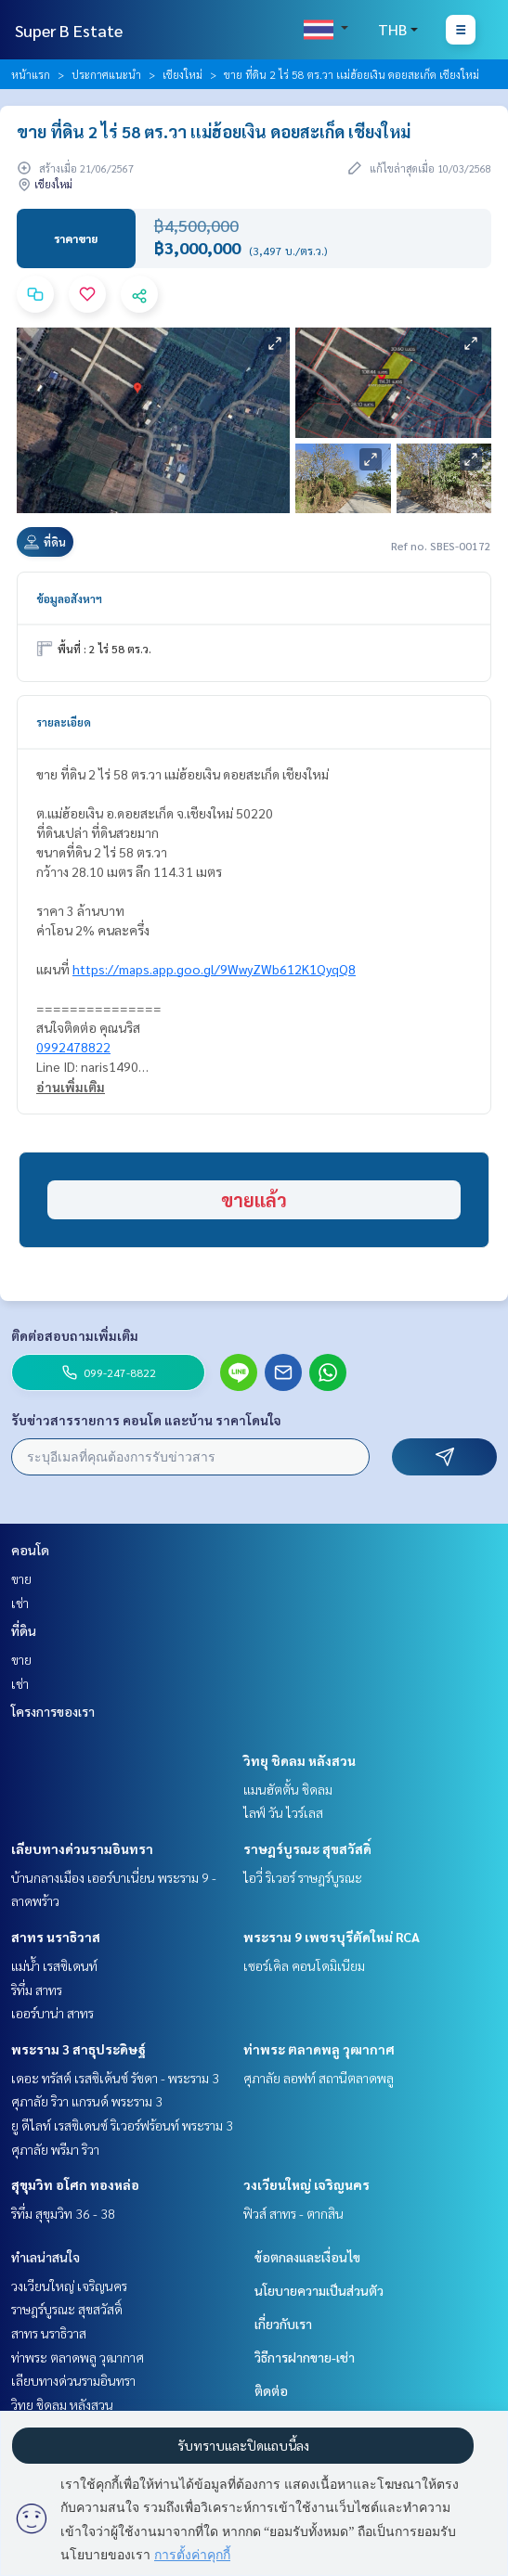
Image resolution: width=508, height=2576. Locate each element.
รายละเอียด (63, 722)
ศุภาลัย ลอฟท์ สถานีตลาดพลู (318, 2077)
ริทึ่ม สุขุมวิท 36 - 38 (63, 2213)
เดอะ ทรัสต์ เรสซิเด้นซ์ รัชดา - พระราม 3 (115, 2077)
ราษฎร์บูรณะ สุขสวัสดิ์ (307, 1848)
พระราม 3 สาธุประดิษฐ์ (78, 2049)
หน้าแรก (30, 74)
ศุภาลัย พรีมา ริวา (55, 2149)
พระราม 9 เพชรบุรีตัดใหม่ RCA (331, 1936)
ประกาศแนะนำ (106, 74)
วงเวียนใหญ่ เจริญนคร (306, 2184)
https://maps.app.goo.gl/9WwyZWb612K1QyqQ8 (214, 968)
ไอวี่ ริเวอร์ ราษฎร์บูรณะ (302, 1877)
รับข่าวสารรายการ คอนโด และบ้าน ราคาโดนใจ (146, 1419)
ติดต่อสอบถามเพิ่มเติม (74, 1335)
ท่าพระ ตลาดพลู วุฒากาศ (319, 2049)
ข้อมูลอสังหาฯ (69, 598)
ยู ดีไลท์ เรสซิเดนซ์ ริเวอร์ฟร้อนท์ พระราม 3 (122, 2125)
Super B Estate (69, 30)
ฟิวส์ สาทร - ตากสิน (293, 2213)
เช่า (20, 1602)
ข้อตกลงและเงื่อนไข (307, 2256)
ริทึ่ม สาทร (36, 1989)
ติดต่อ (271, 2390)
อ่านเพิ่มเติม (70, 1086)
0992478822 (73, 1046)
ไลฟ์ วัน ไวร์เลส (283, 1812)
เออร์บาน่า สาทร (52, 2012)
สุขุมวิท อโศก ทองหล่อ (75, 2184)
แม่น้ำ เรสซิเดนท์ (54, 1965)
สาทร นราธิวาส (55, 1936)
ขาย (21, 1578)
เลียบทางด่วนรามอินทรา (82, 1848)
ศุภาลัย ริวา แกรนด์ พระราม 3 (87, 2101)
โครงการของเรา (53, 1711)
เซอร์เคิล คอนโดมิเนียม (304, 1965)
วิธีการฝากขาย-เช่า (304, 2357)
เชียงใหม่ (182, 74)
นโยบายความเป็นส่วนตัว (319, 2290)
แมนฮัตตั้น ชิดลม (287, 1789)
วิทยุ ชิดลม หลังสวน (299, 1760)
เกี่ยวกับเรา (283, 2323)
